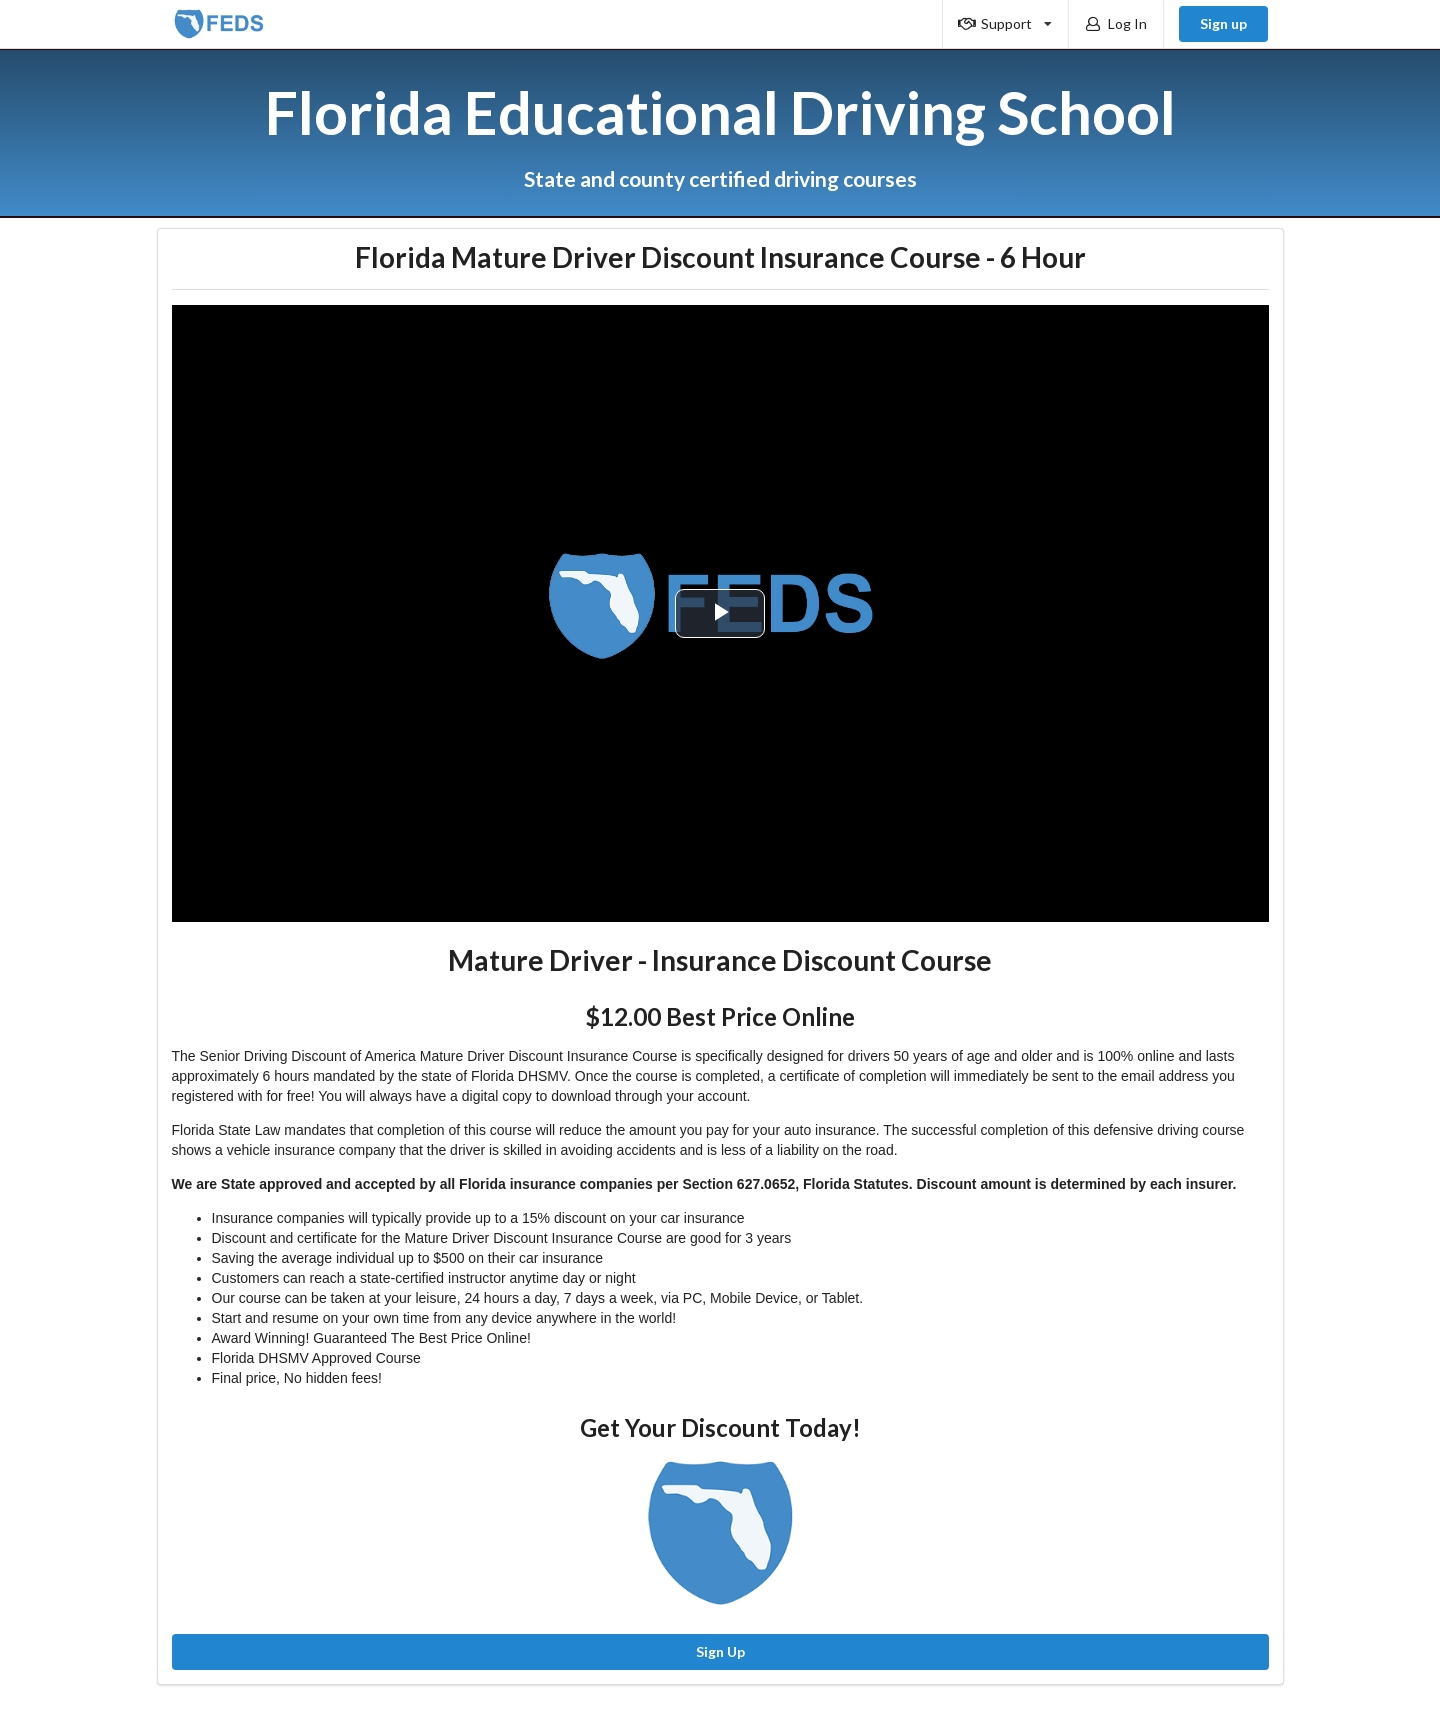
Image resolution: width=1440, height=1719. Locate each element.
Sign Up (720, 1651)
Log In (1115, 23)
